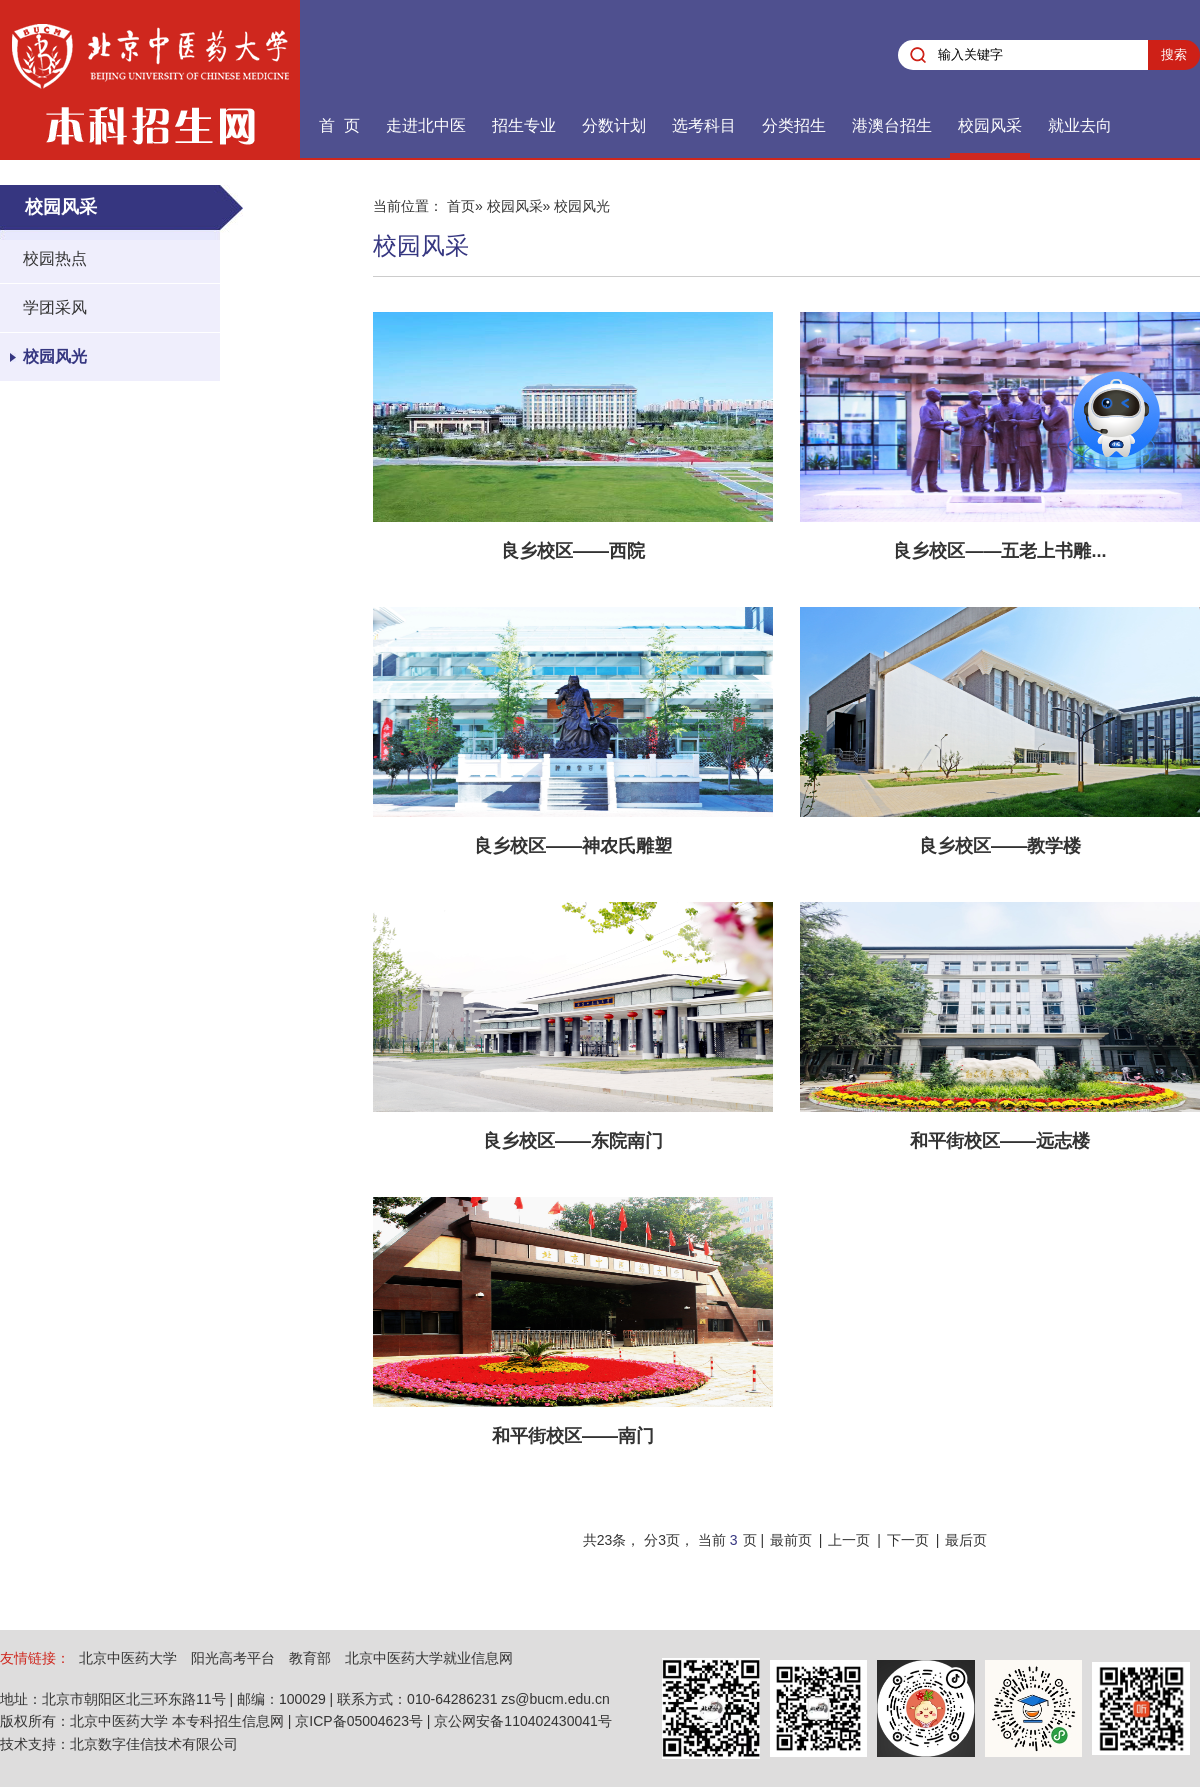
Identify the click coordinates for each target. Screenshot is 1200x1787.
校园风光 (55, 356)
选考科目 (704, 125)
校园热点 (55, 258)
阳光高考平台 (233, 1658)
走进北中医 (426, 125)
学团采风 (55, 307)
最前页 (791, 1540)
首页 (461, 206)
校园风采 (990, 125)
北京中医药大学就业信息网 (429, 1658)
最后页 (966, 1540)
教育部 (310, 1658)
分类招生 (794, 125)
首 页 (339, 125)
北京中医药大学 (128, 1658)
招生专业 (524, 125)
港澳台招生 (892, 125)
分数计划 (614, 125)
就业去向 (1080, 125)
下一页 (908, 1540)
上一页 (849, 1540)
